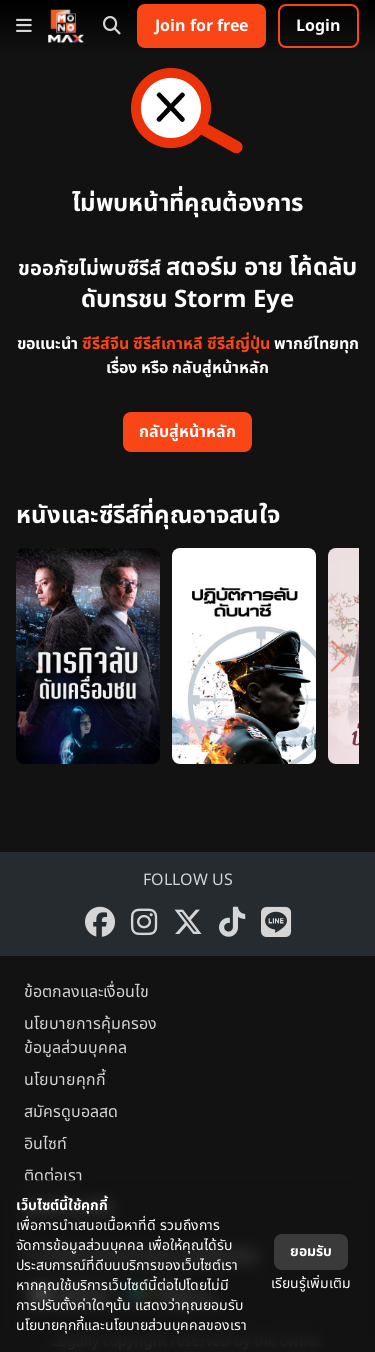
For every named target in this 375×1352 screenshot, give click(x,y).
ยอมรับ (311, 1251)
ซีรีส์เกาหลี (168, 344)
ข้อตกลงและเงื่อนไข (86, 992)
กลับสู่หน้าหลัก (187, 432)
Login (318, 26)
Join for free (201, 26)
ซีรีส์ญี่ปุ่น (238, 344)
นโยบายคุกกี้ (65, 1080)
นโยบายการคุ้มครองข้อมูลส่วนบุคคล (90, 1036)
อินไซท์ (45, 1144)
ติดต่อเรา (53, 1176)
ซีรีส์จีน (105, 344)
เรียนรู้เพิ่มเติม (311, 1283)
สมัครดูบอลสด (71, 1112)
